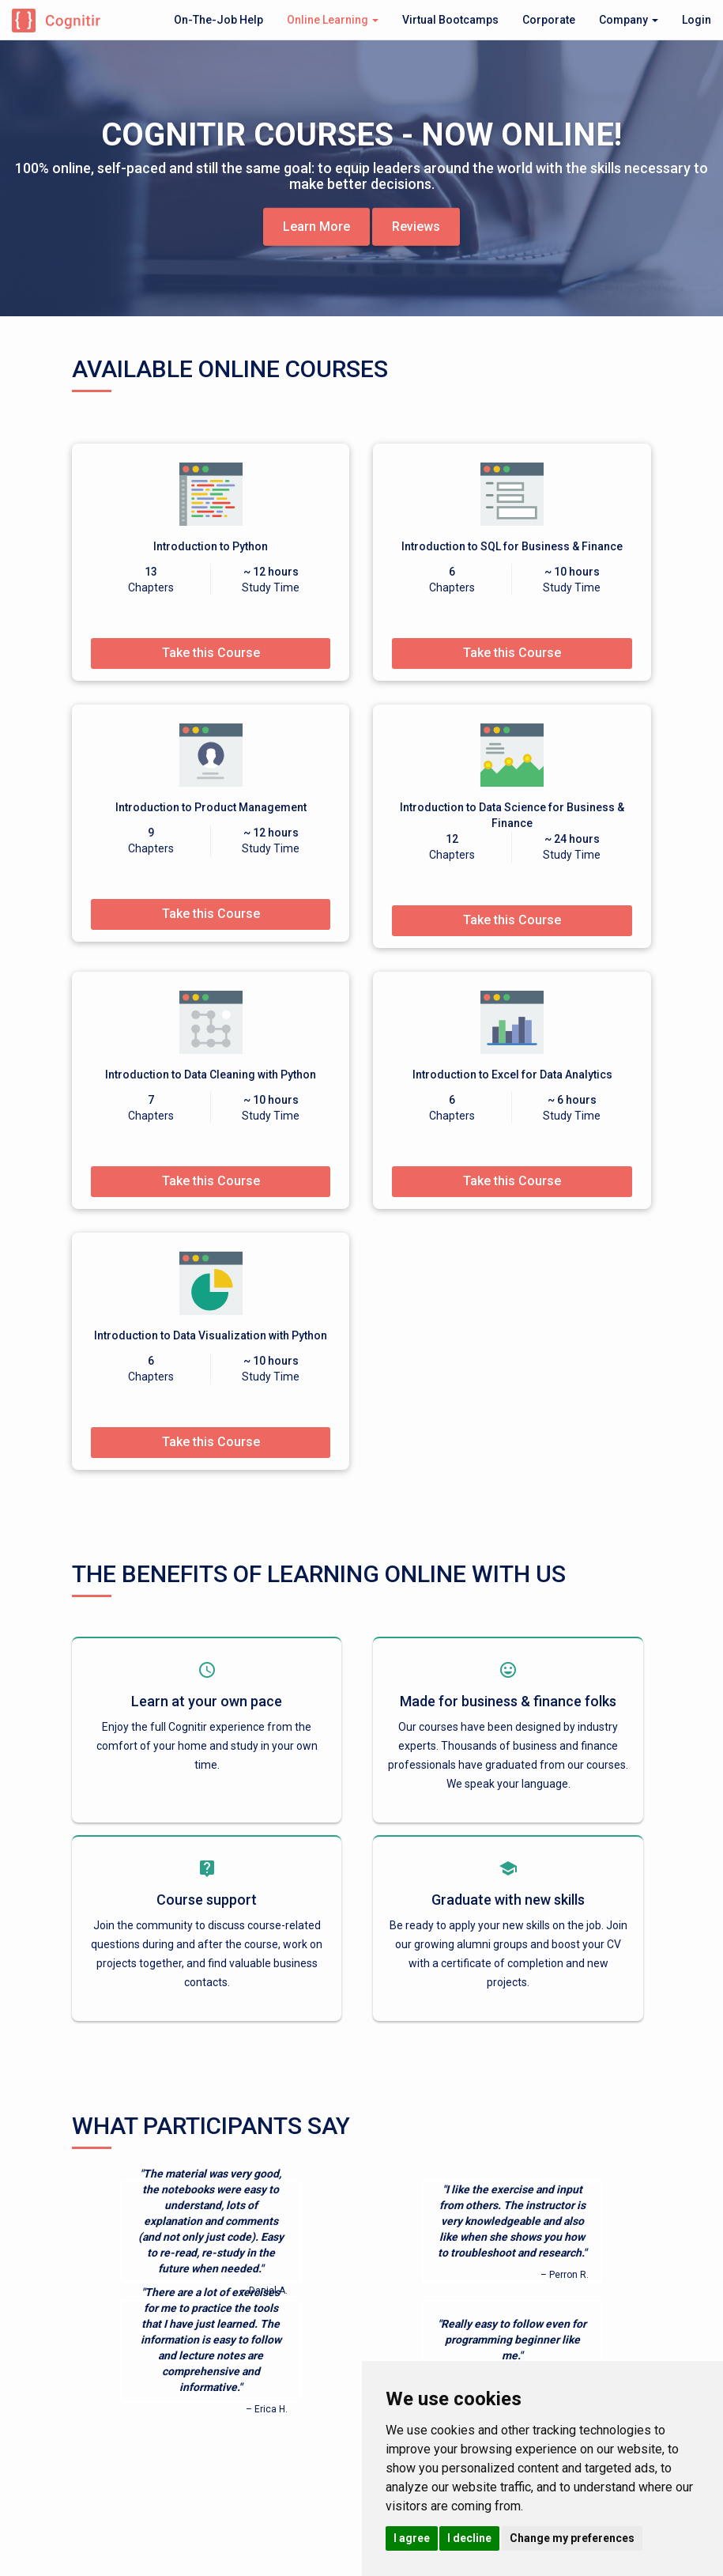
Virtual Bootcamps (450, 19)
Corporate (548, 19)
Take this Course (211, 652)
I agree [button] (412, 2538)
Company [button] (628, 19)
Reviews (416, 225)
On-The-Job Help (218, 19)
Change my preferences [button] (572, 2538)
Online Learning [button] (332, 19)
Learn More (316, 225)
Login (696, 19)
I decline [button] (469, 2538)
